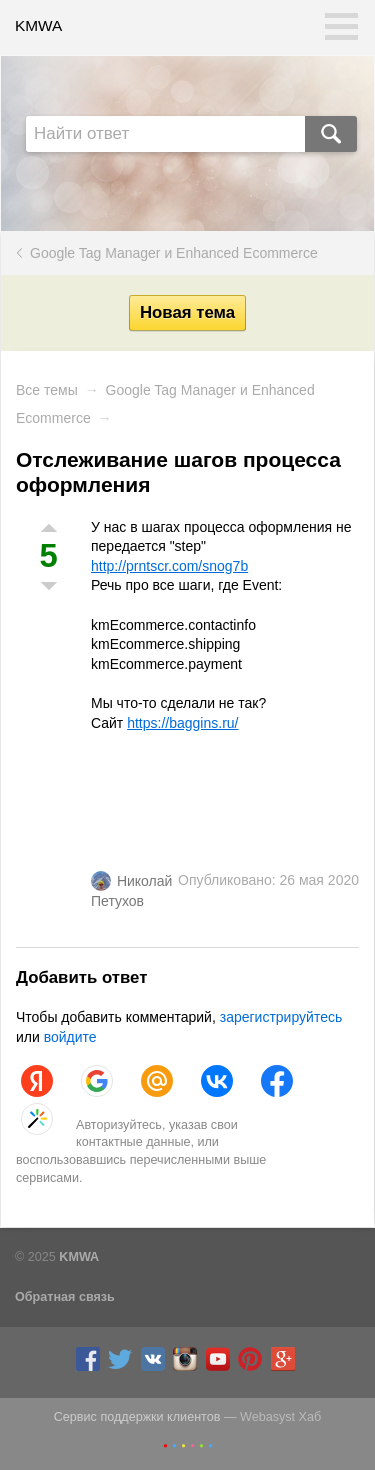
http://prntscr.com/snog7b (169, 566)
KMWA (38, 25)
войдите (70, 1037)
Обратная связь (65, 1297)
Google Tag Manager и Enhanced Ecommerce (174, 253)
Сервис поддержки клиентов (137, 1417)
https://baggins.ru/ (182, 723)
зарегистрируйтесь (281, 1017)
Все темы (47, 390)
